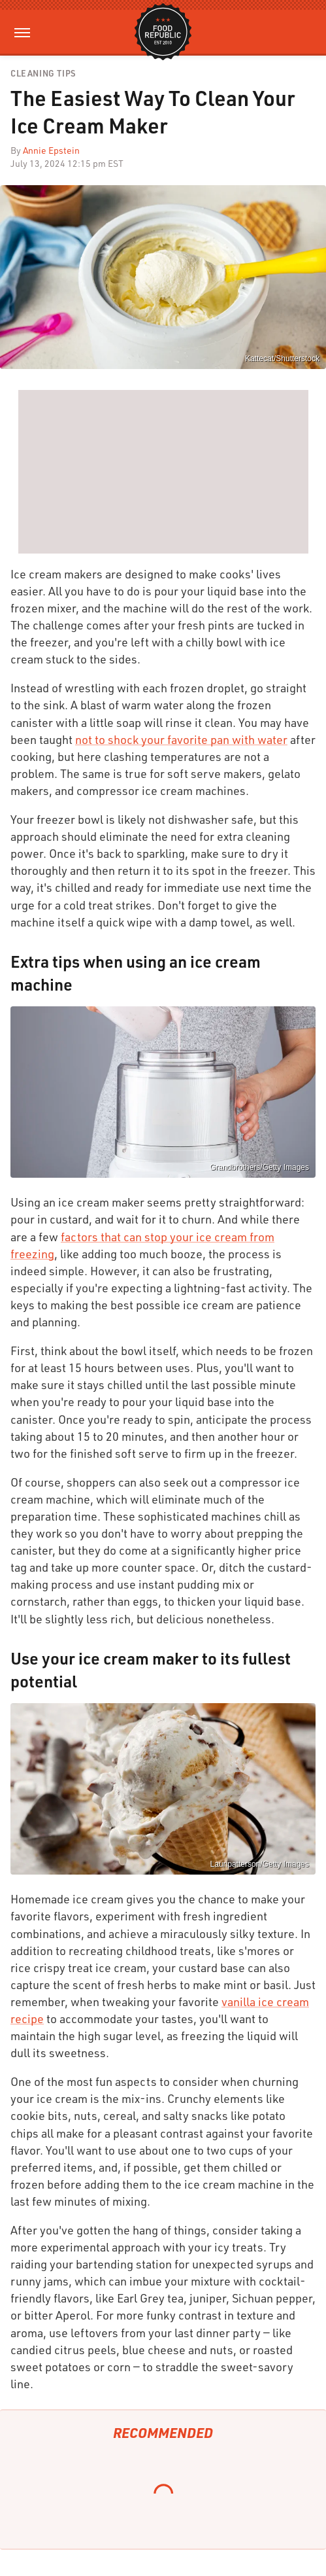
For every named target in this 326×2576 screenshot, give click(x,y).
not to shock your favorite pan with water (181, 739)
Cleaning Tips (43, 73)
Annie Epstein (51, 150)
